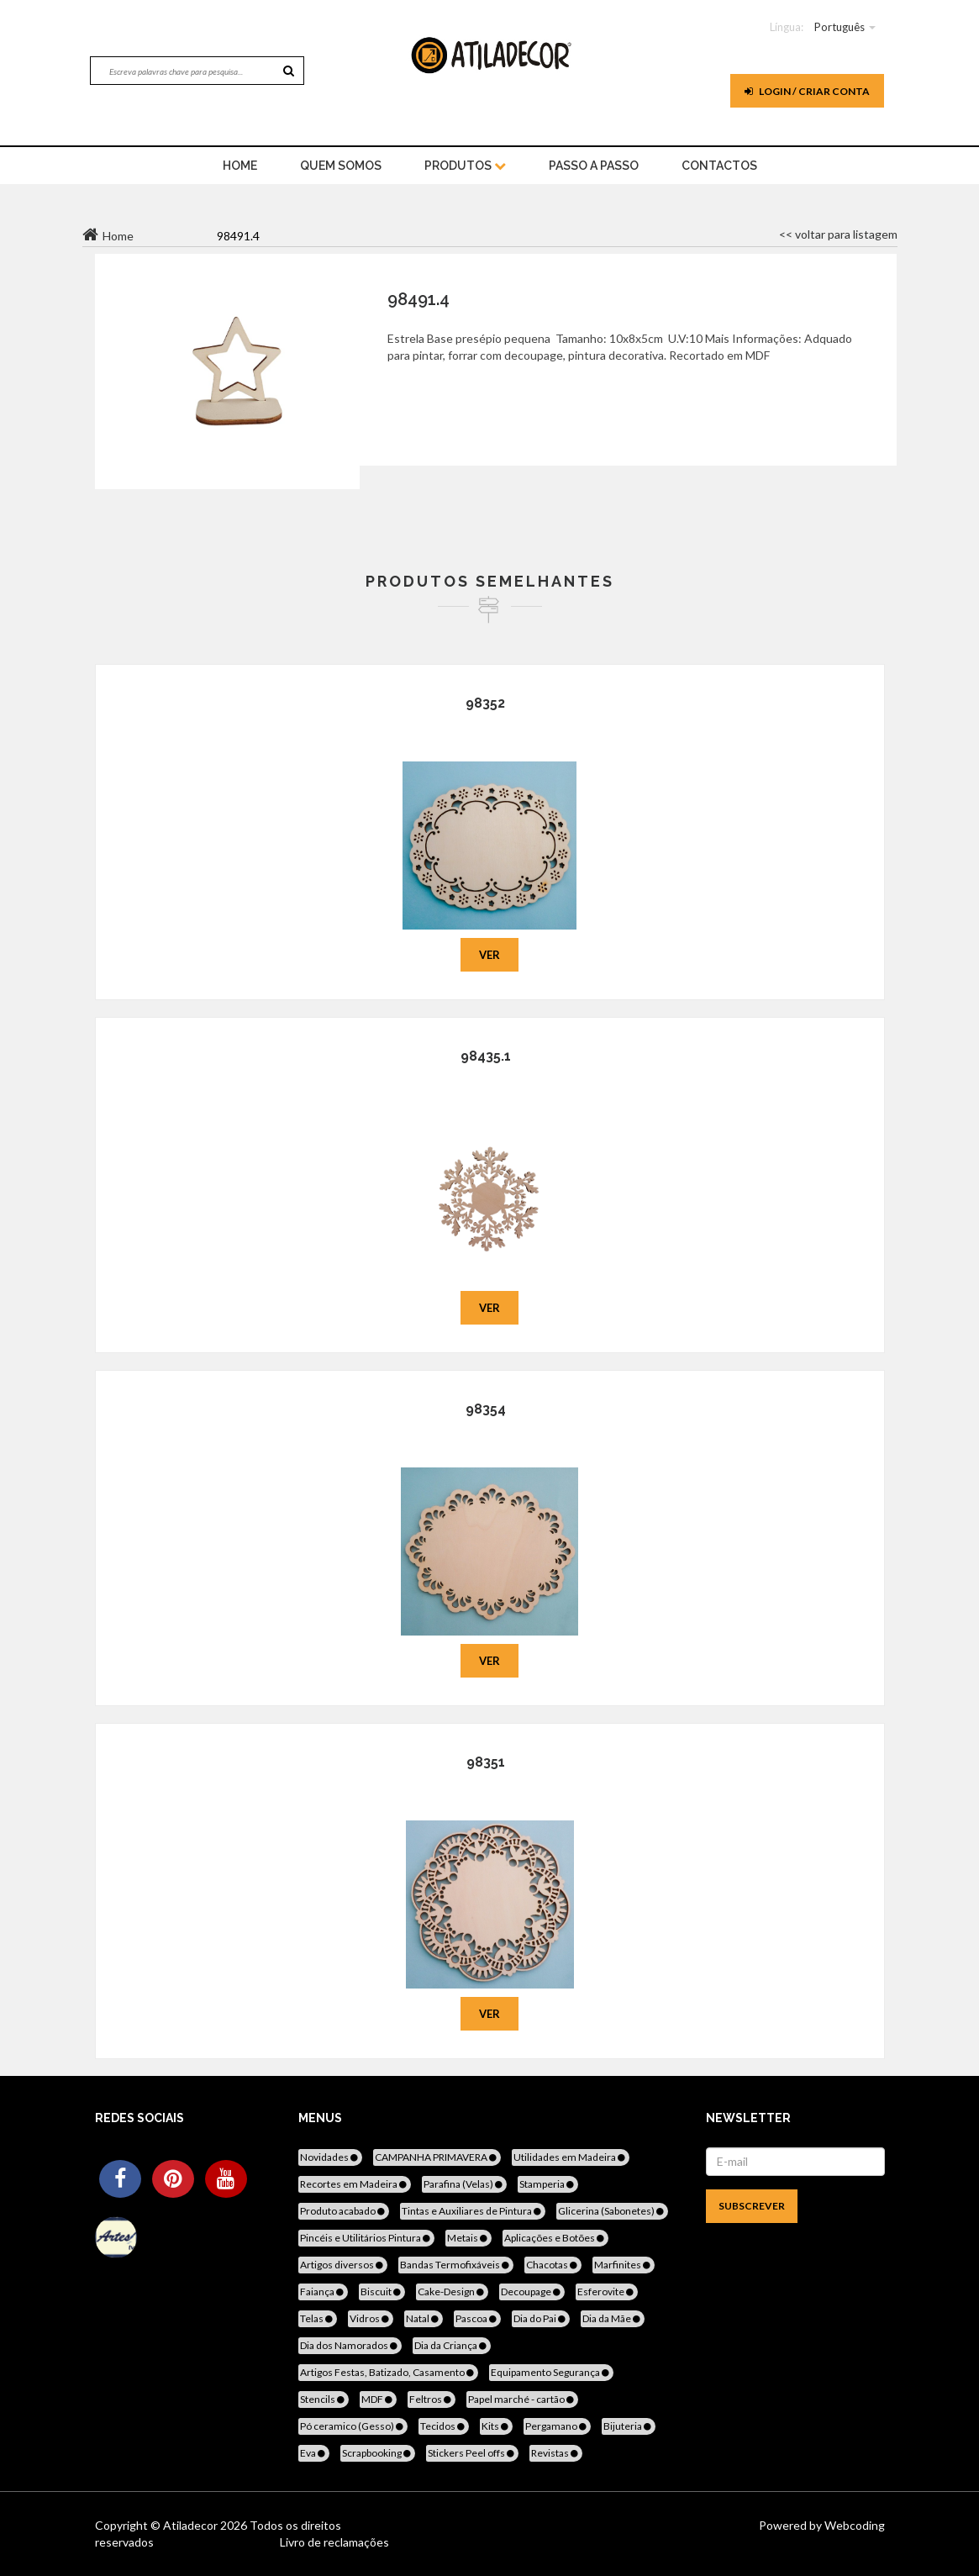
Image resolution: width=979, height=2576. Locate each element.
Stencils (323, 2399)
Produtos (465, 165)
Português (839, 27)
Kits (496, 2426)
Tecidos (443, 2426)
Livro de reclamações (334, 2542)
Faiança (323, 2291)
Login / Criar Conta (807, 91)
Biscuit (382, 2291)
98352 (485, 703)
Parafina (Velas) (464, 2184)
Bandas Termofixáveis (456, 2264)
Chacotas (553, 2264)
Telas (317, 2318)
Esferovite (606, 2291)
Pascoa (477, 2318)
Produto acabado (343, 2211)
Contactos (719, 165)
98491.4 (418, 299)
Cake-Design (452, 2291)
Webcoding (853, 2525)
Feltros (431, 2399)
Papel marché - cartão (522, 2399)
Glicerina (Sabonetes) (612, 2211)
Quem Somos (341, 165)
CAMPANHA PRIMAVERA (437, 2157)
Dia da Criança (451, 2345)
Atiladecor (191, 2525)
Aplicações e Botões (555, 2237)
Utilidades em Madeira (570, 2157)
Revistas (556, 2453)
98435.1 (486, 1056)
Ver (489, 954)
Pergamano (557, 2426)
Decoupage (532, 2291)
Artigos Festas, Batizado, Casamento (388, 2372)
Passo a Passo (594, 165)
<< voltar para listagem (838, 234)
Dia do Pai (540, 2318)
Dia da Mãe (612, 2318)
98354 (486, 1409)
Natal (423, 2318)
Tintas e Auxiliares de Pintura (473, 2211)
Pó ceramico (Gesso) (353, 2426)
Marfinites (623, 2264)
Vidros (371, 2318)
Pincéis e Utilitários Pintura (366, 2237)
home (240, 165)
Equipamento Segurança (551, 2372)
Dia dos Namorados (350, 2345)
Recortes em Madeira (354, 2184)
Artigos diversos (343, 2264)
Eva (314, 2453)
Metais (468, 2237)
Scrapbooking (377, 2453)
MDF (378, 2399)
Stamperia (547, 2184)
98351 (485, 1762)
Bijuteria (628, 2426)
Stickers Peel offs (472, 2453)
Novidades (330, 2157)
